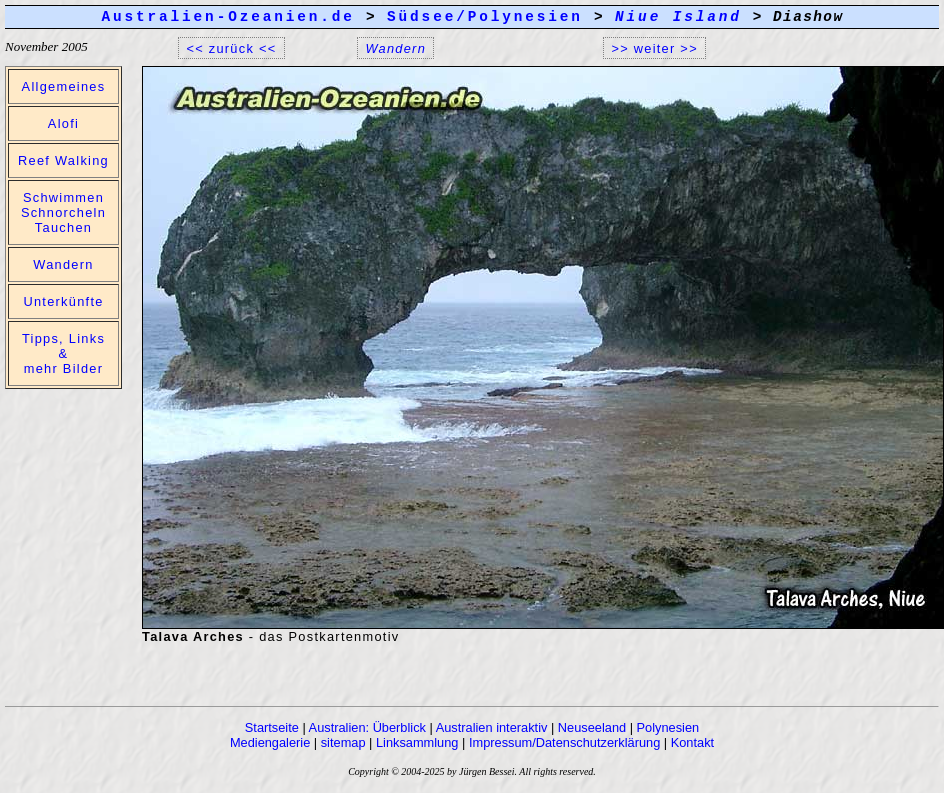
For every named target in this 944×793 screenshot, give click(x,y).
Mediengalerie (270, 742)
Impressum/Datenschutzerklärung (564, 742)
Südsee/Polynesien (485, 17)
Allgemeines (64, 86)
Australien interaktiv (492, 727)
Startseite (272, 727)
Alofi (63, 123)
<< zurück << (232, 47)
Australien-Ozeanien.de (227, 17)
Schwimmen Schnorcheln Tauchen (63, 212)
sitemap (343, 742)
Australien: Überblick (367, 727)
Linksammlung (417, 742)
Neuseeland (592, 727)
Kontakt (692, 742)
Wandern (63, 264)
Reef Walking (63, 160)
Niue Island (678, 17)
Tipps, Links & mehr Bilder (63, 353)
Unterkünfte (63, 301)
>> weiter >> (655, 47)
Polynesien (668, 727)
